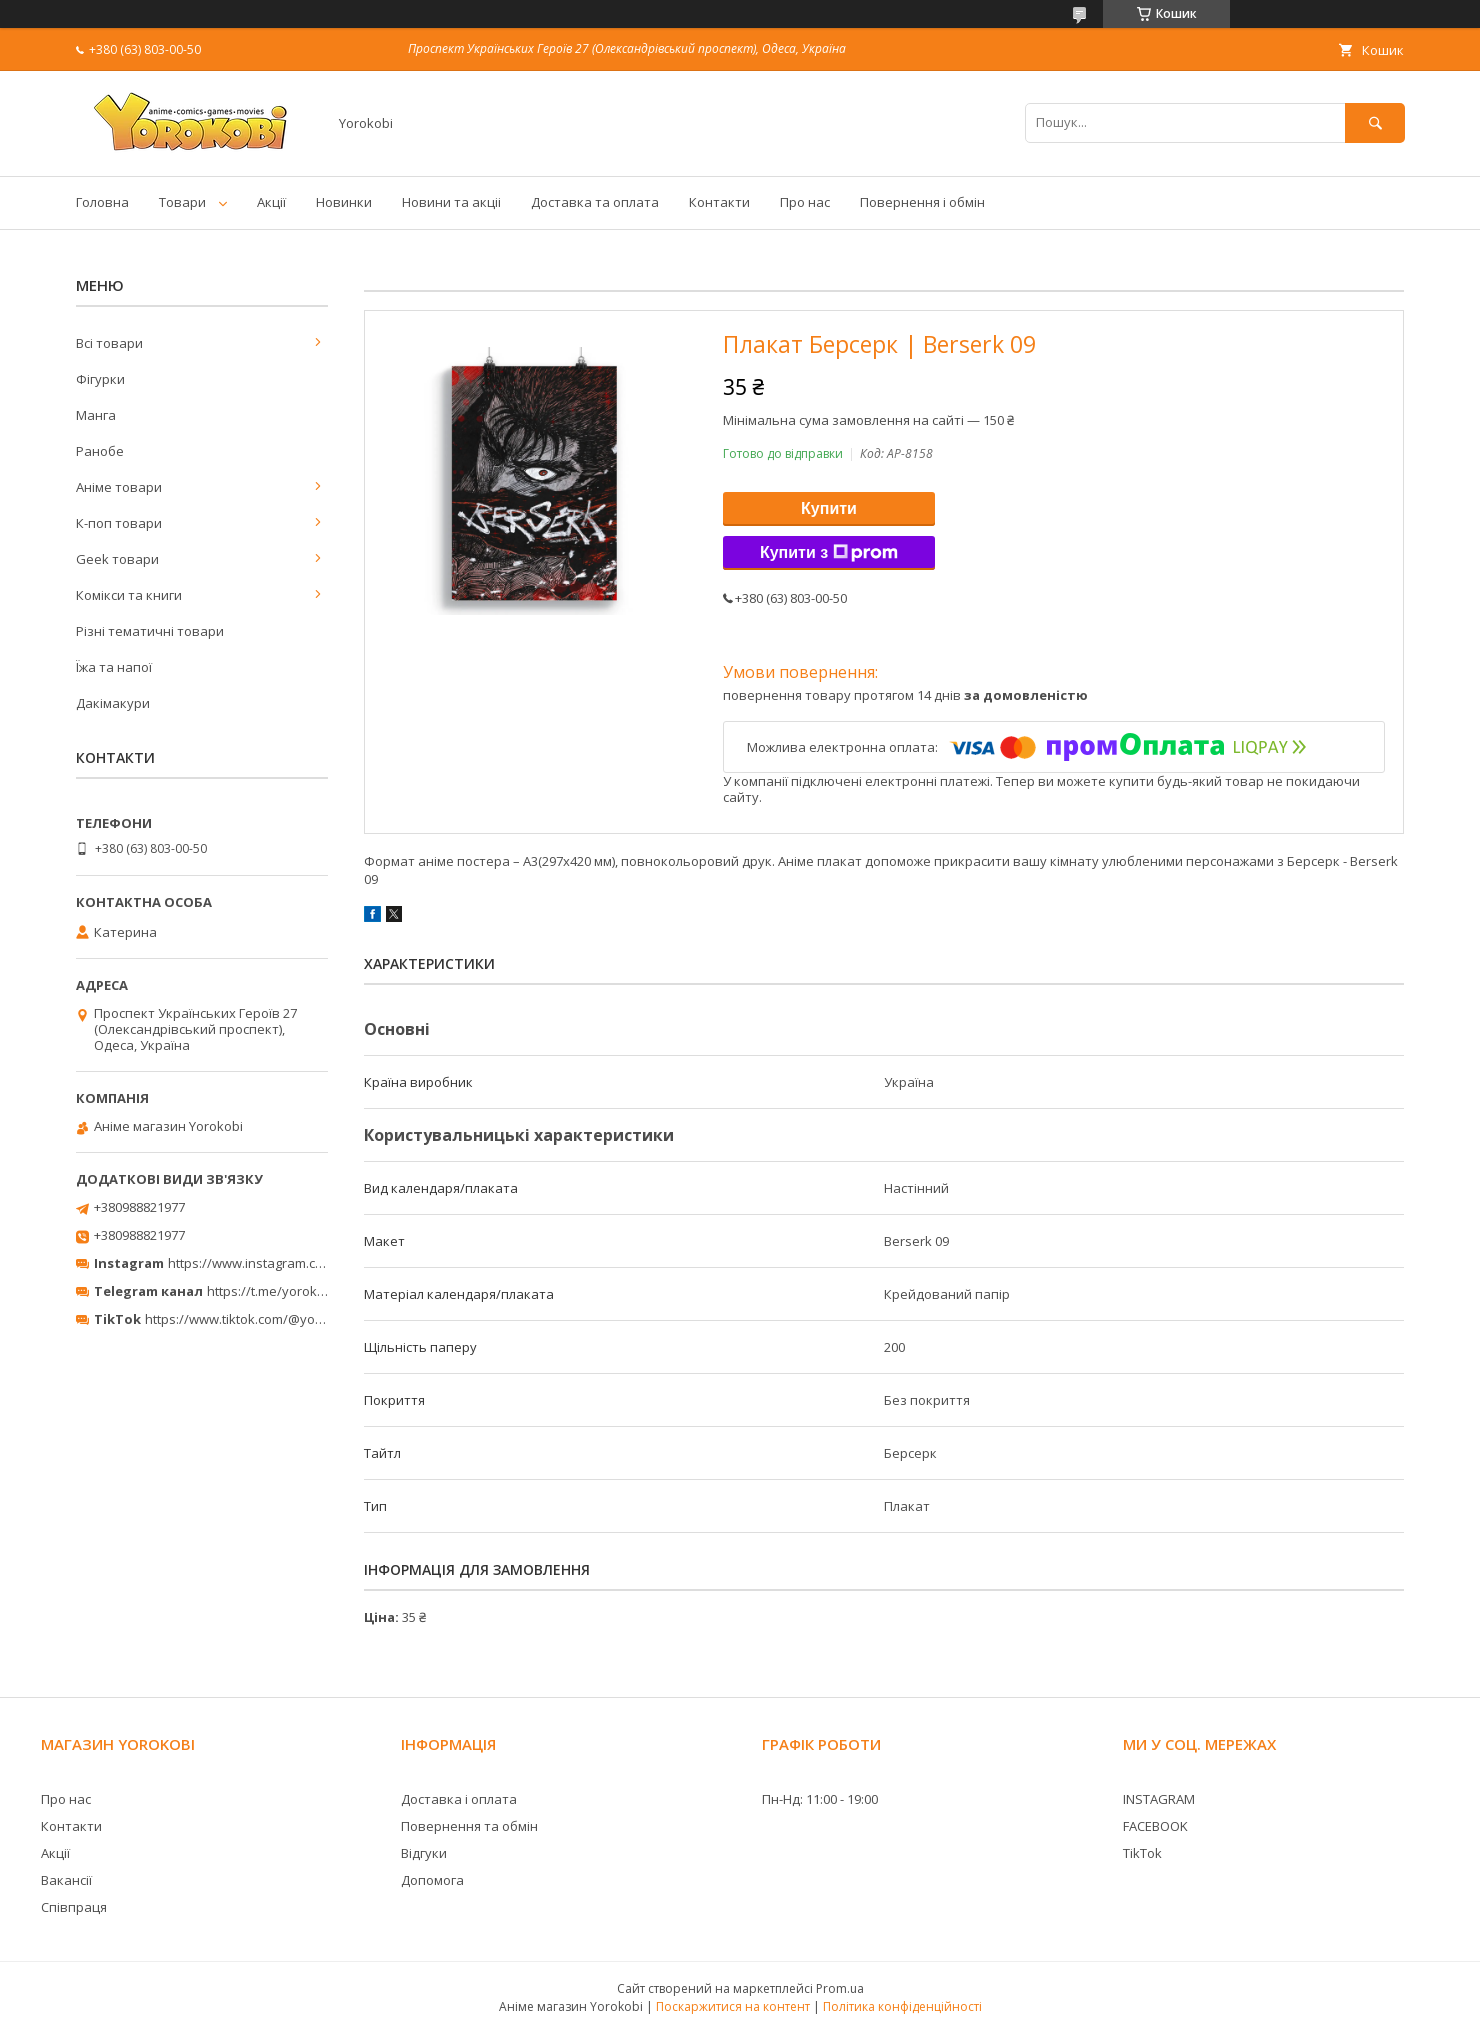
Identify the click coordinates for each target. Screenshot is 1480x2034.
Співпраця (74, 1907)
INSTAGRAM (1159, 1799)
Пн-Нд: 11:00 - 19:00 (820, 1799)
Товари (182, 202)
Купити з (829, 553)
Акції (271, 202)
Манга (96, 415)
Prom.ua (840, 1988)
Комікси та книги (129, 595)
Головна (102, 202)
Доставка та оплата (595, 202)
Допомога (432, 1880)
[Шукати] (1375, 122)
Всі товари (109, 343)
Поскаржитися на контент (733, 2006)
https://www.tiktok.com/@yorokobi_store (268, 1319)
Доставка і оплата (459, 1799)
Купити (829, 508)
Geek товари (117, 559)
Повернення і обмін (922, 202)
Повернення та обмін (469, 1826)
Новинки (344, 202)
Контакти (719, 202)
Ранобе (100, 451)
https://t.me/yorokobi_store (290, 1291)
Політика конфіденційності (902, 2006)
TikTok (1142, 1853)
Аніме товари (119, 487)
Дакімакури (113, 703)
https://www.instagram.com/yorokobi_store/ (302, 1263)
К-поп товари (119, 523)
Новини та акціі (451, 202)
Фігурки (100, 379)
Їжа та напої (114, 667)
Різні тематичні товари (150, 631)
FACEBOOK (1155, 1826)
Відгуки (424, 1853)
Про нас (805, 202)
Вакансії (66, 1880)
